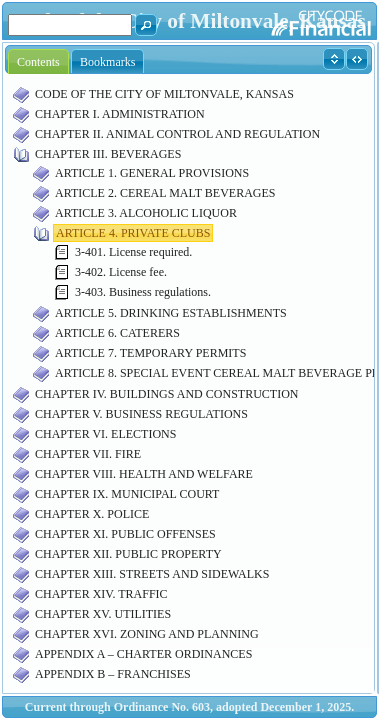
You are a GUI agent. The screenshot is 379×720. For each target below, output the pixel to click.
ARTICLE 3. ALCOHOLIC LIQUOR (146, 213)
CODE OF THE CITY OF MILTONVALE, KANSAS (164, 94)
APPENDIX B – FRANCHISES (113, 674)
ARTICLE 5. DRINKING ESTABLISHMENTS (171, 313)
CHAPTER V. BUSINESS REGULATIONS (141, 414)
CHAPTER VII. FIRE (88, 454)
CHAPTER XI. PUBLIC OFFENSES (125, 534)
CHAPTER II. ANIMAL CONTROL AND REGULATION (177, 134)
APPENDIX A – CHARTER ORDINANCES (143, 654)
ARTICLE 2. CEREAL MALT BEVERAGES (165, 193)
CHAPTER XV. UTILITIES (103, 614)
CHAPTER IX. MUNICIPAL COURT (127, 494)
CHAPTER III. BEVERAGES (108, 154)
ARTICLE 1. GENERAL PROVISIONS (152, 173)
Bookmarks (107, 62)
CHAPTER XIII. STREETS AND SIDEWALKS (152, 574)
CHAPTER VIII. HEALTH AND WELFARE (144, 474)
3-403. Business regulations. (143, 292)
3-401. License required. (133, 252)
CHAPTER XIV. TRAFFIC (101, 594)
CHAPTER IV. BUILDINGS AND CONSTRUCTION (166, 394)
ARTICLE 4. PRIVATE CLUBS (133, 233)
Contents (38, 62)
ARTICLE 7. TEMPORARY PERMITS (150, 353)
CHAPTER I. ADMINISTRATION (120, 114)
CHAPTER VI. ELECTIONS (105, 434)
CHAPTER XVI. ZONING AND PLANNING (147, 634)
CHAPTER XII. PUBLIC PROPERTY (128, 554)
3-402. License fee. (121, 272)
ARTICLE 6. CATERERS (117, 333)
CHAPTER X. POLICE (92, 514)
